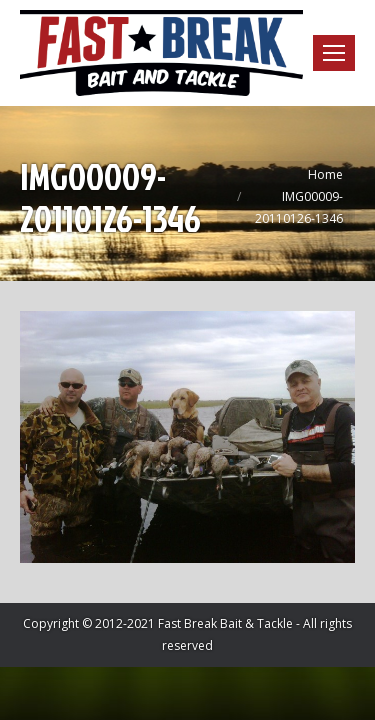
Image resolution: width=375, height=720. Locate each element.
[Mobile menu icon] (334, 53)
